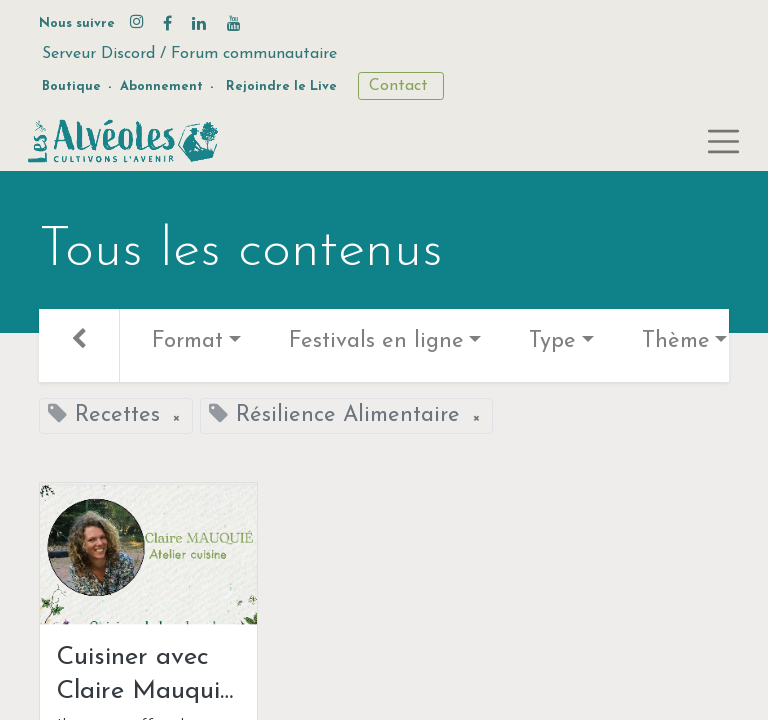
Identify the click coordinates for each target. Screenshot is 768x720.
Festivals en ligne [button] (376, 341)
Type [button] (552, 341)
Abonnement (161, 86)
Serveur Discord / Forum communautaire (189, 54)
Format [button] (187, 341)
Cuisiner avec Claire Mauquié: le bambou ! (146, 676)
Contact (401, 86)
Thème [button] (676, 341)
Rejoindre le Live (281, 86)
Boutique (71, 86)
